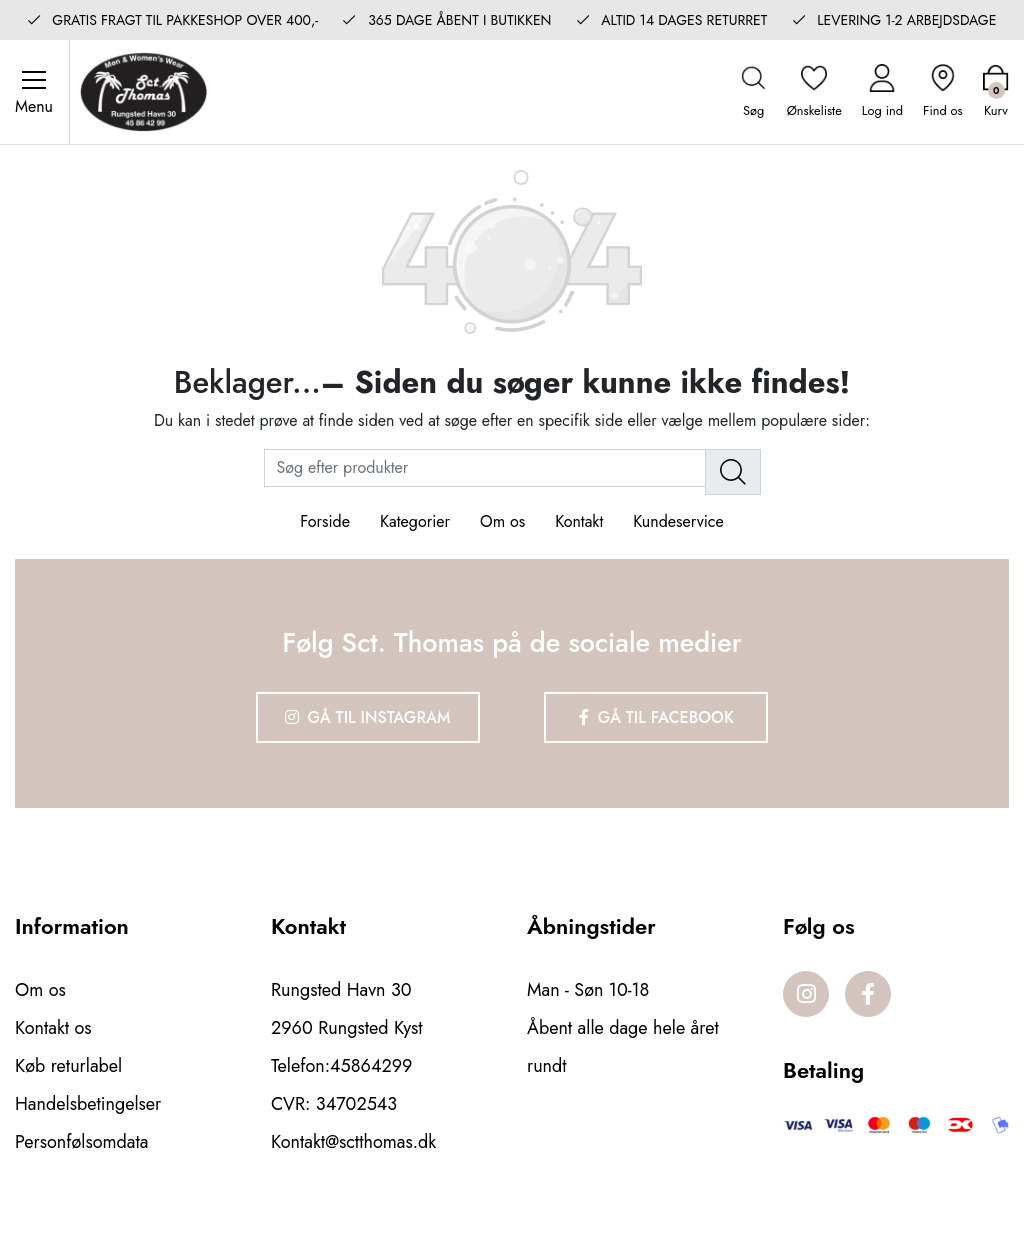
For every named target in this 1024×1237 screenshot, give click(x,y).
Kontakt (579, 521)
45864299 (371, 1066)
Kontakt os (53, 1028)
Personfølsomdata (81, 1142)
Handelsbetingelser (88, 1104)
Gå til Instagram (368, 717)
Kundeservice (678, 521)
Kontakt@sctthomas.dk (353, 1142)
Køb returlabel (68, 1066)
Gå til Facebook (656, 717)
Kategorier (415, 521)
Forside (325, 521)
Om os (502, 521)
